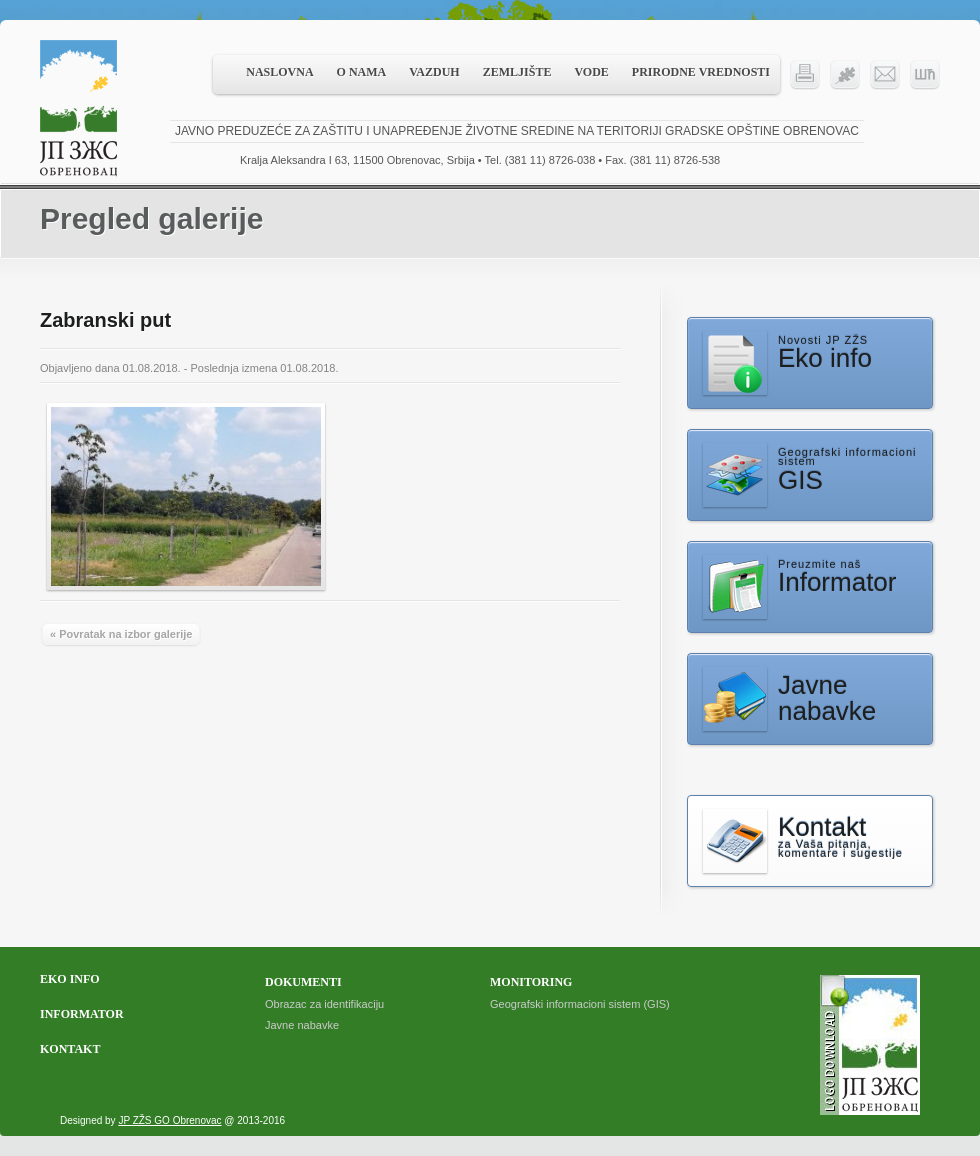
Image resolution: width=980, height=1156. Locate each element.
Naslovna (279, 72)
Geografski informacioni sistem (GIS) (580, 1004)
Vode (591, 72)
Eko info (70, 979)
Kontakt (70, 1049)
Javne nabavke (302, 1025)
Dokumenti (303, 982)
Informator (82, 1014)
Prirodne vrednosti (701, 72)
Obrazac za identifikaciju (324, 1004)
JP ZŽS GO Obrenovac (169, 1120)
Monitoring (531, 982)
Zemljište (517, 72)
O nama (362, 72)
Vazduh (434, 72)
